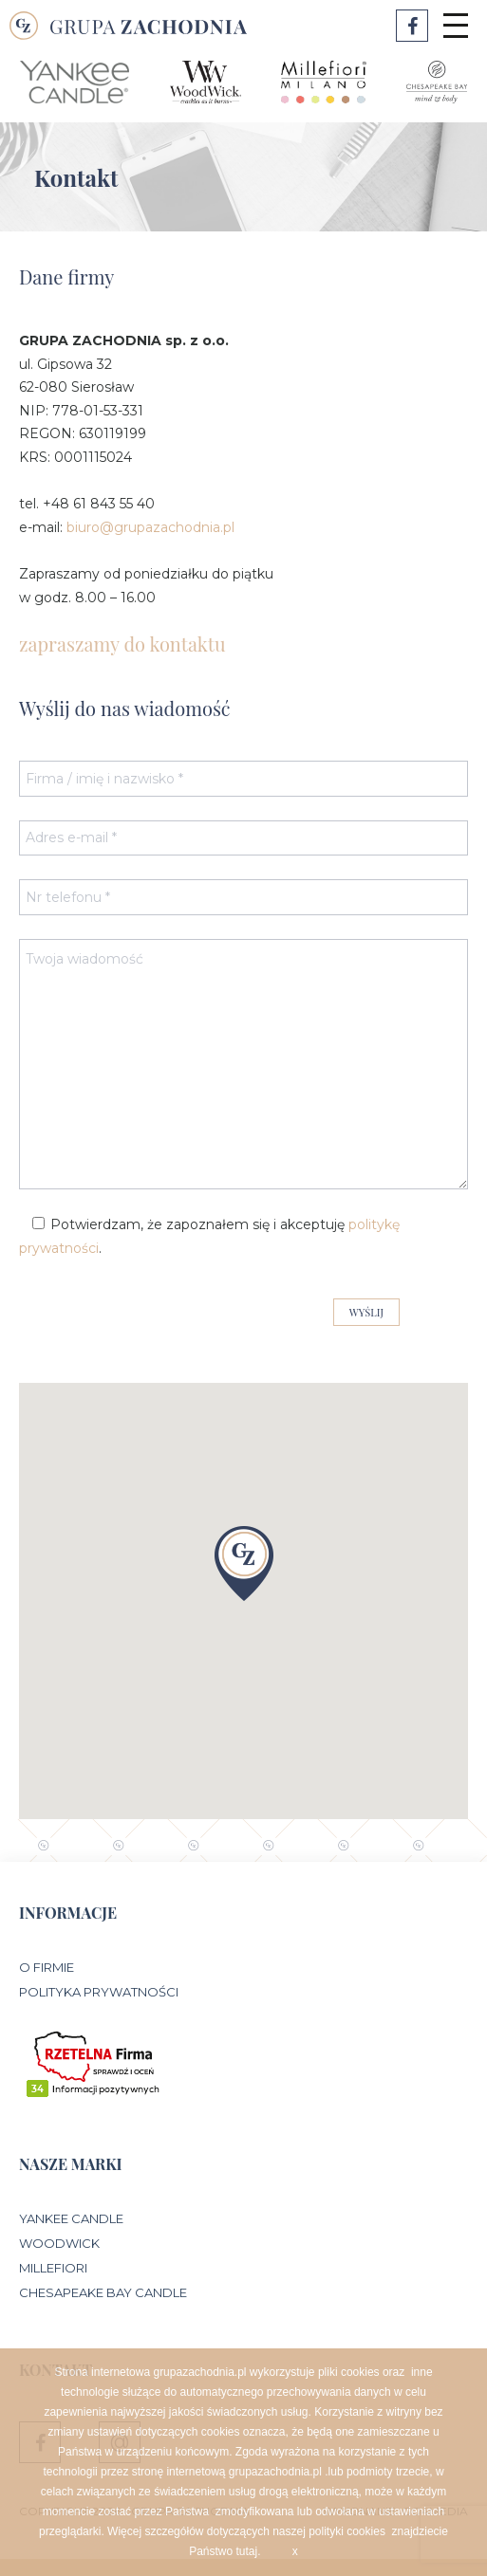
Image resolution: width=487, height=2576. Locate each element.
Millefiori (53, 2267)
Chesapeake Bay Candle (103, 2292)
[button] (244, 1563)
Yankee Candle (71, 2218)
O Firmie (46, 1967)
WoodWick (59, 2243)
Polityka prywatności (98, 1991)
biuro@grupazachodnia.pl (150, 527)
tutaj (247, 2551)
